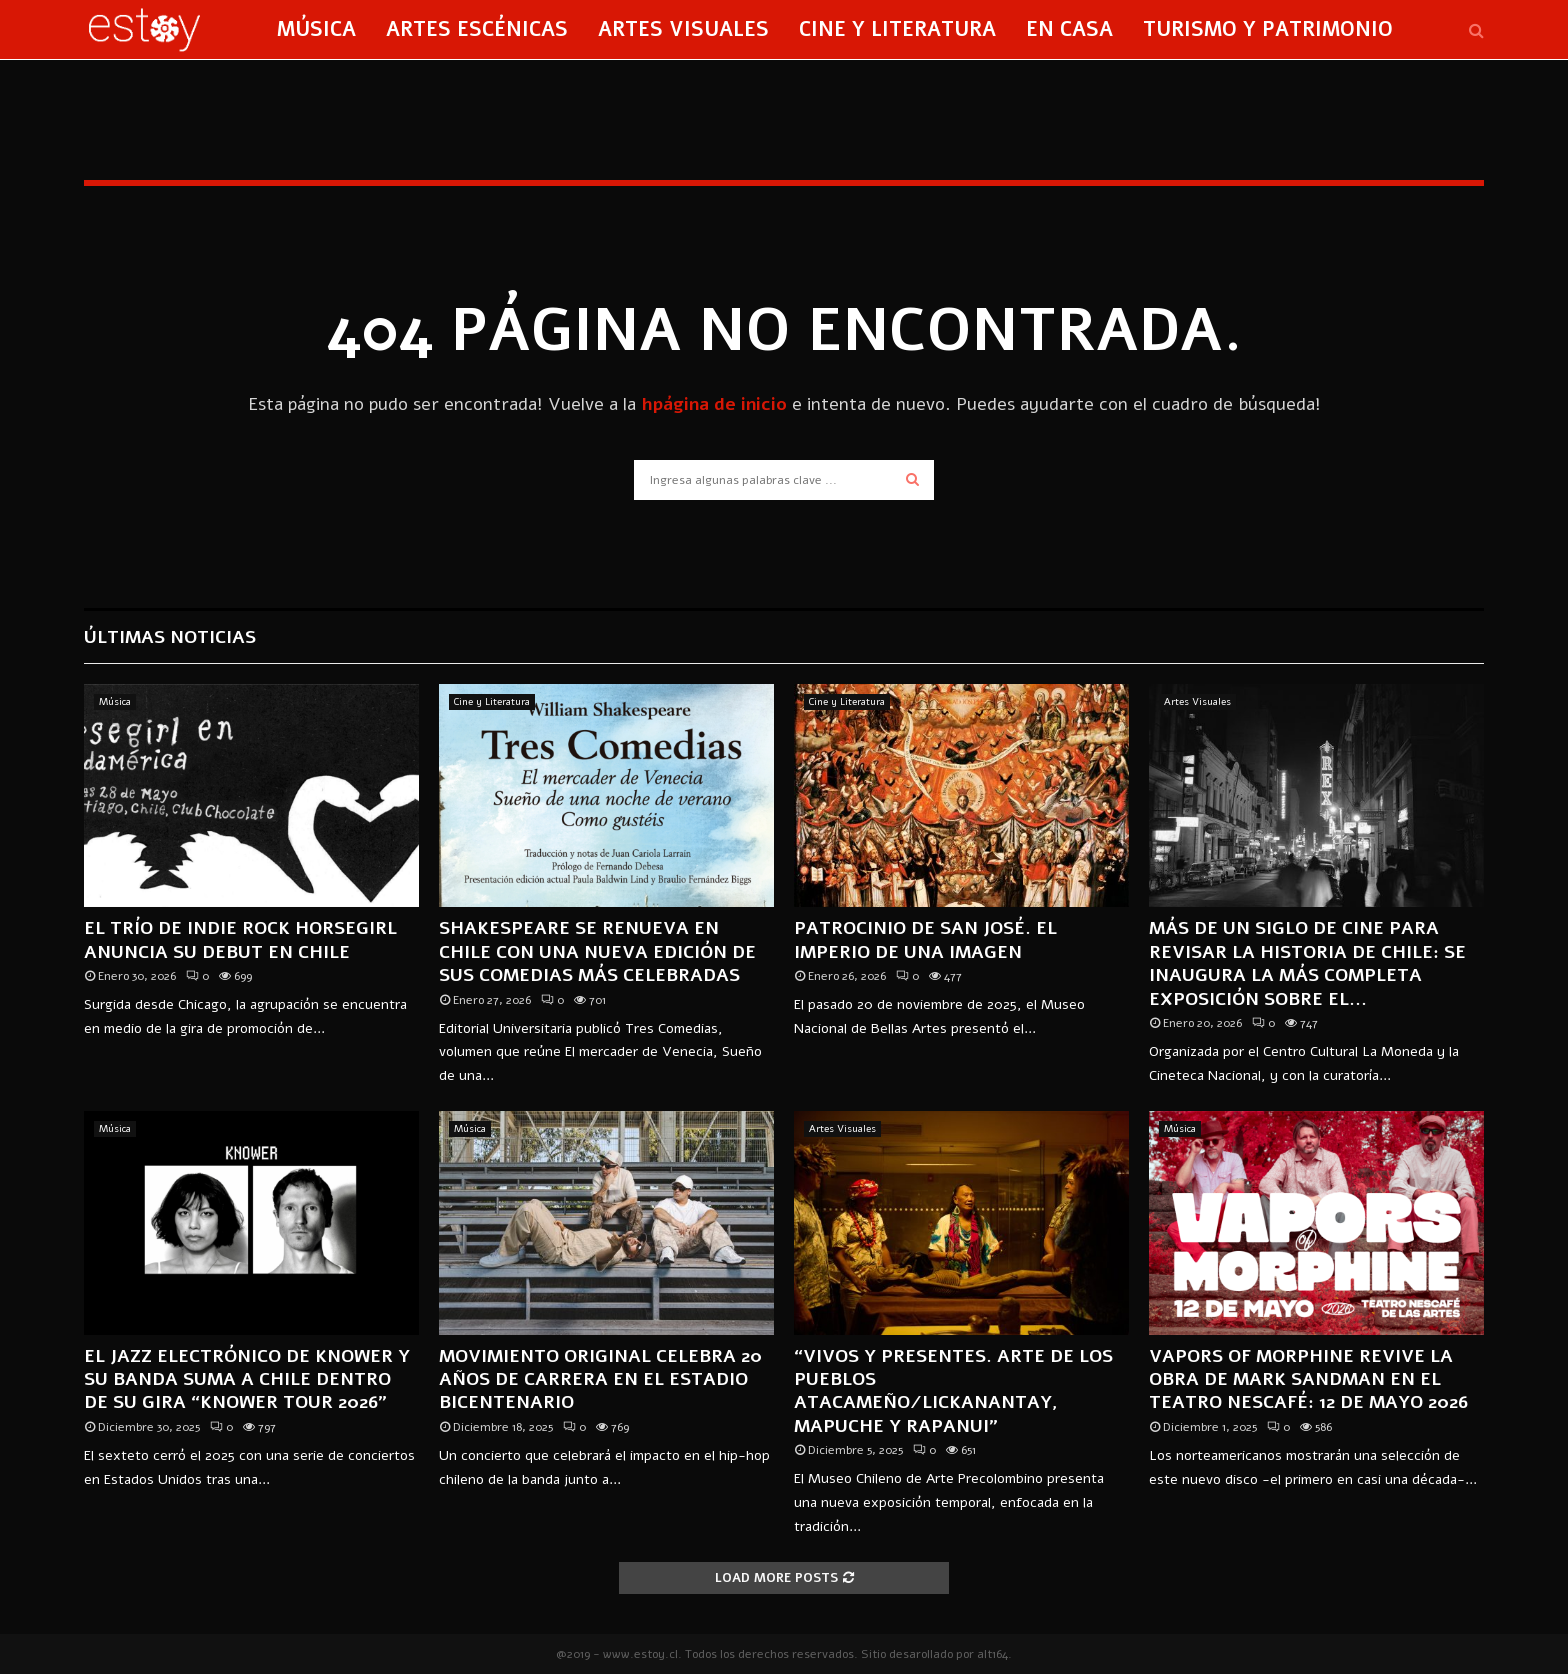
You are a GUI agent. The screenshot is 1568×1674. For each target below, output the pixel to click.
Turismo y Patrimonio (1268, 29)
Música (316, 29)
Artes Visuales (683, 29)
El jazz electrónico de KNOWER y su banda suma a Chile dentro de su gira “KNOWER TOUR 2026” (247, 1379)
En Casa (1069, 29)
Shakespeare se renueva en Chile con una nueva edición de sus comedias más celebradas (597, 951)
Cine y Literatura (897, 29)
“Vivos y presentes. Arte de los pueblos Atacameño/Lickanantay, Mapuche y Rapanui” (953, 1391)
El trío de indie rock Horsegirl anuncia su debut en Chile (240, 939)
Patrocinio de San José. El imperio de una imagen (925, 939)
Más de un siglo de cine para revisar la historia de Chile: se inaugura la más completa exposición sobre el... (1307, 963)
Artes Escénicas (477, 29)
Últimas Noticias (170, 637)
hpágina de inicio (714, 404)
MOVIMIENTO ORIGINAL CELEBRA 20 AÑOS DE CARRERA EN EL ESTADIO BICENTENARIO (600, 1379)
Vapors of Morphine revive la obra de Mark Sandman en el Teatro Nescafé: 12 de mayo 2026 (1308, 1379)
